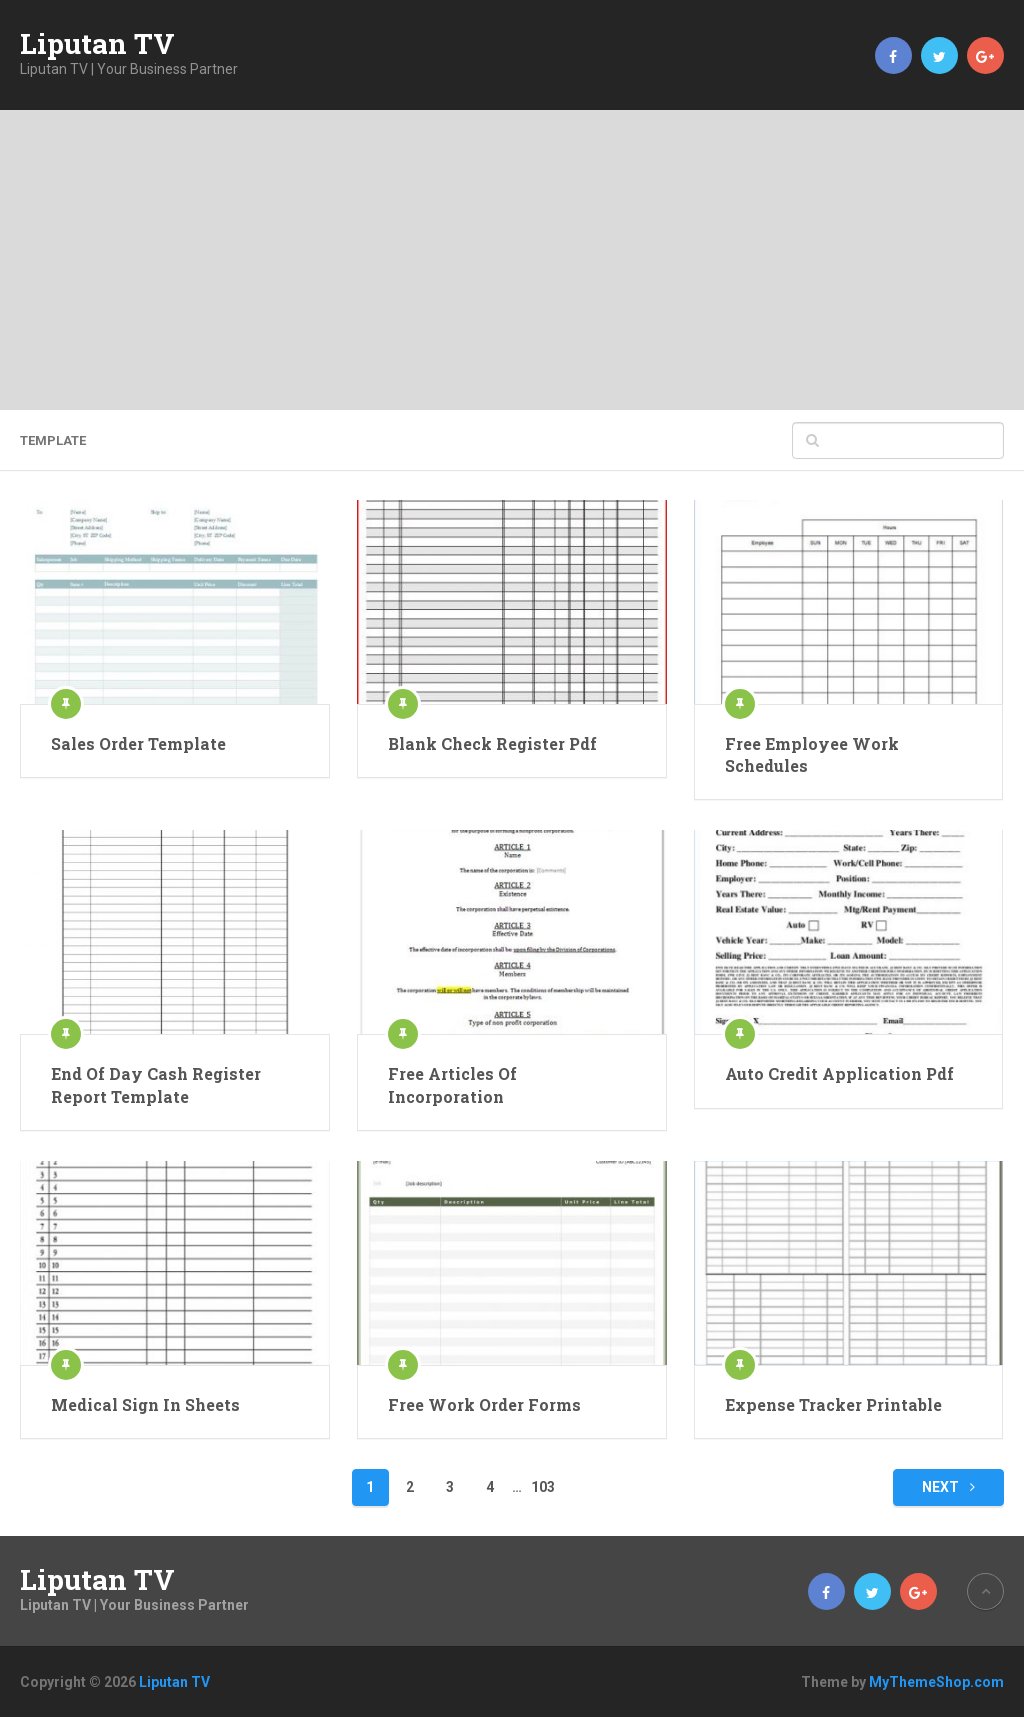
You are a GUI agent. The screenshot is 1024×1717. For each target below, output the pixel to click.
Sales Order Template (138, 743)
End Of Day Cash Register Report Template (156, 1084)
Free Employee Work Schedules (812, 754)
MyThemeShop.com (936, 1682)
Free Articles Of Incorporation (452, 1084)
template (53, 440)
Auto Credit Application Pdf (839, 1073)
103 (543, 1487)
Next (948, 1487)
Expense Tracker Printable (833, 1404)
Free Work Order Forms (484, 1404)
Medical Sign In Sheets (145, 1404)
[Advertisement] (512, 260)
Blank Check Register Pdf (492, 743)
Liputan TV (97, 44)
